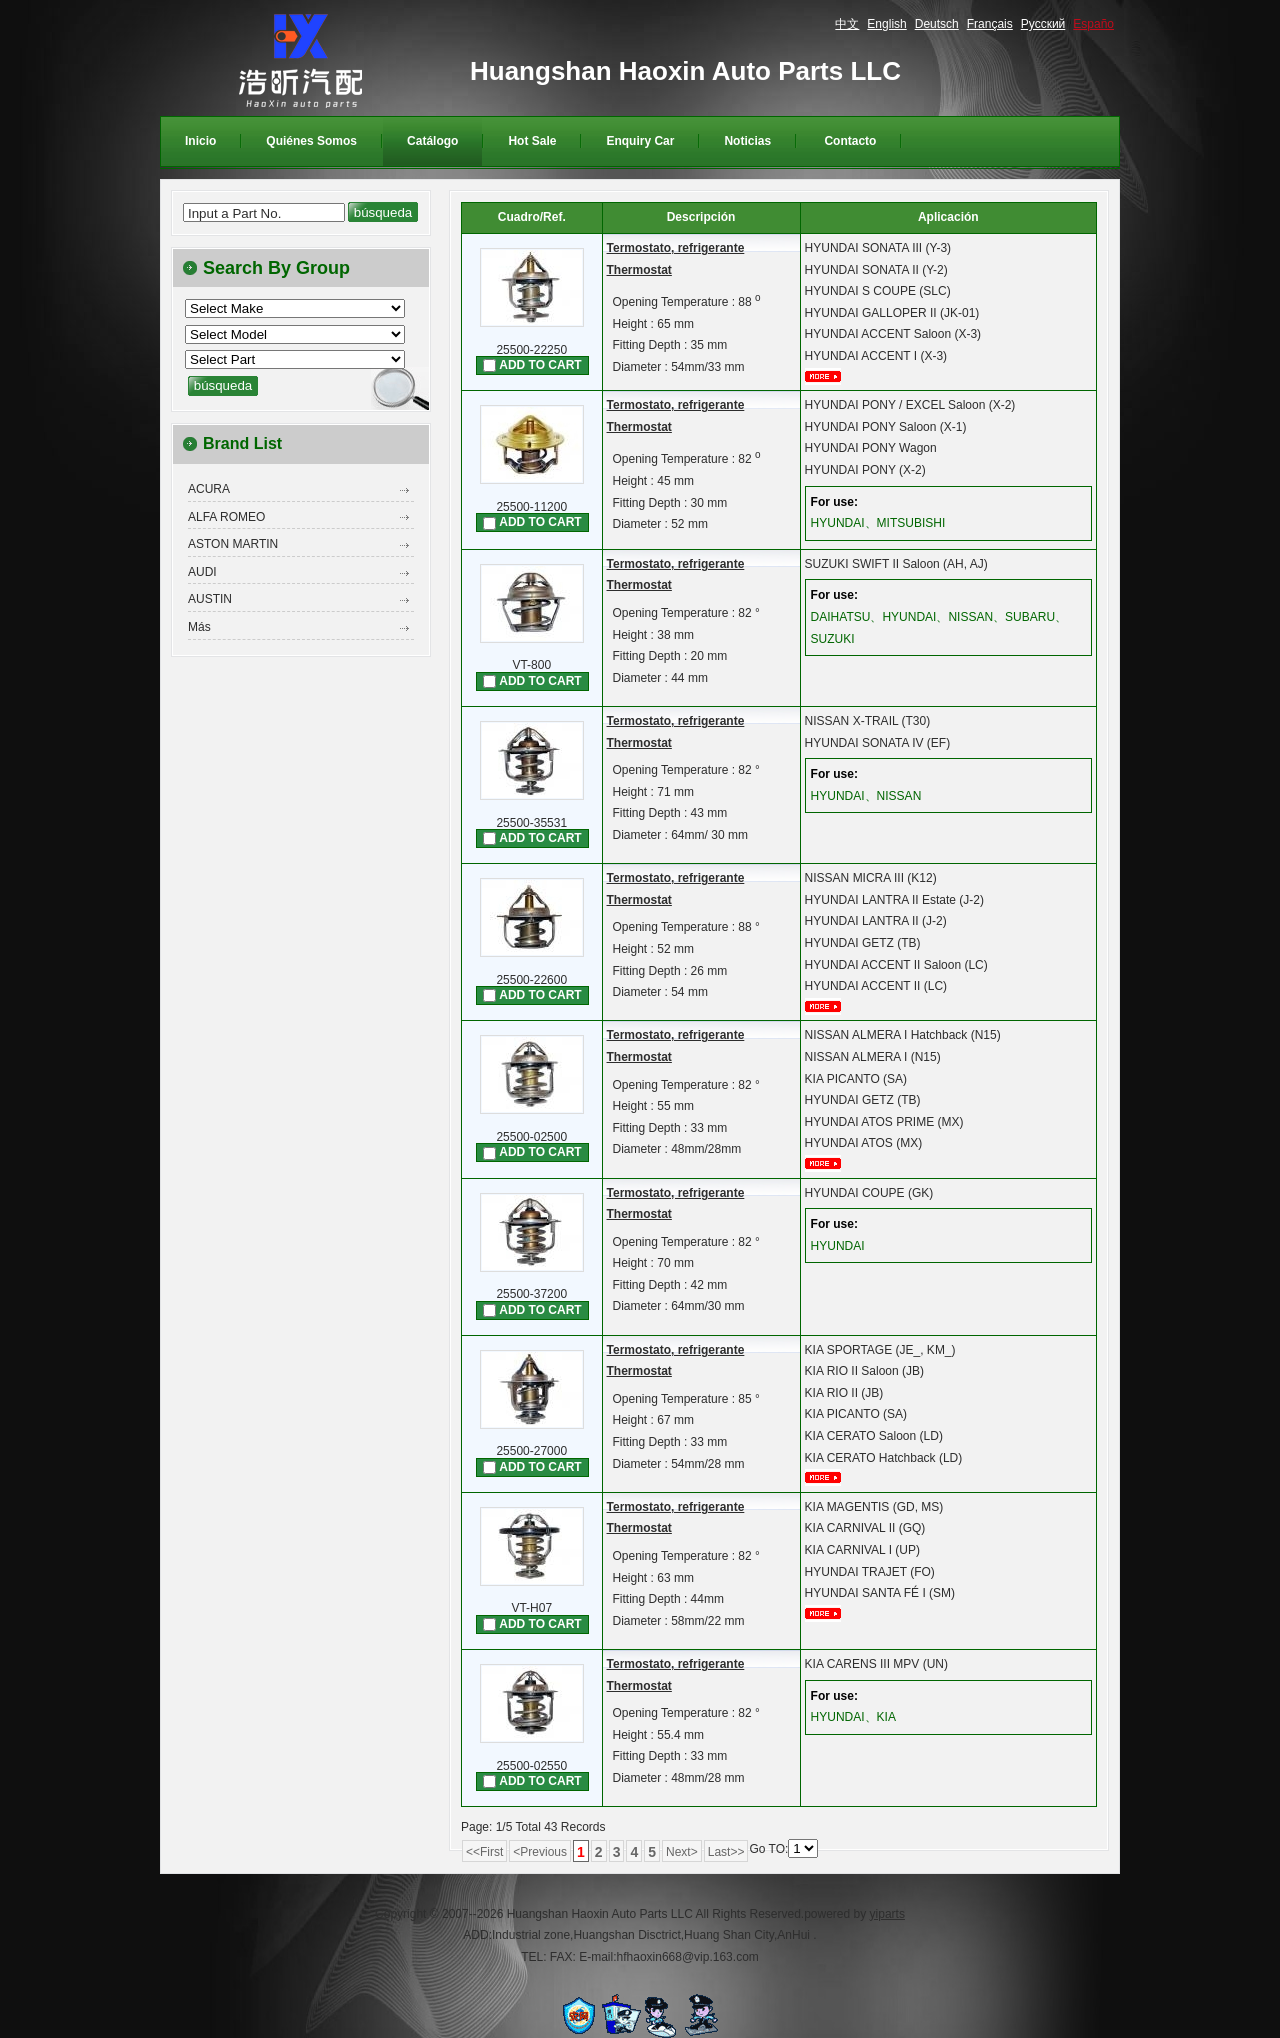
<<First (484, 1852)
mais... (830, 376)
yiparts (887, 1914)
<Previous (540, 1852)
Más (199, 627)
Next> (682, 1852)
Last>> (726, 1852)
